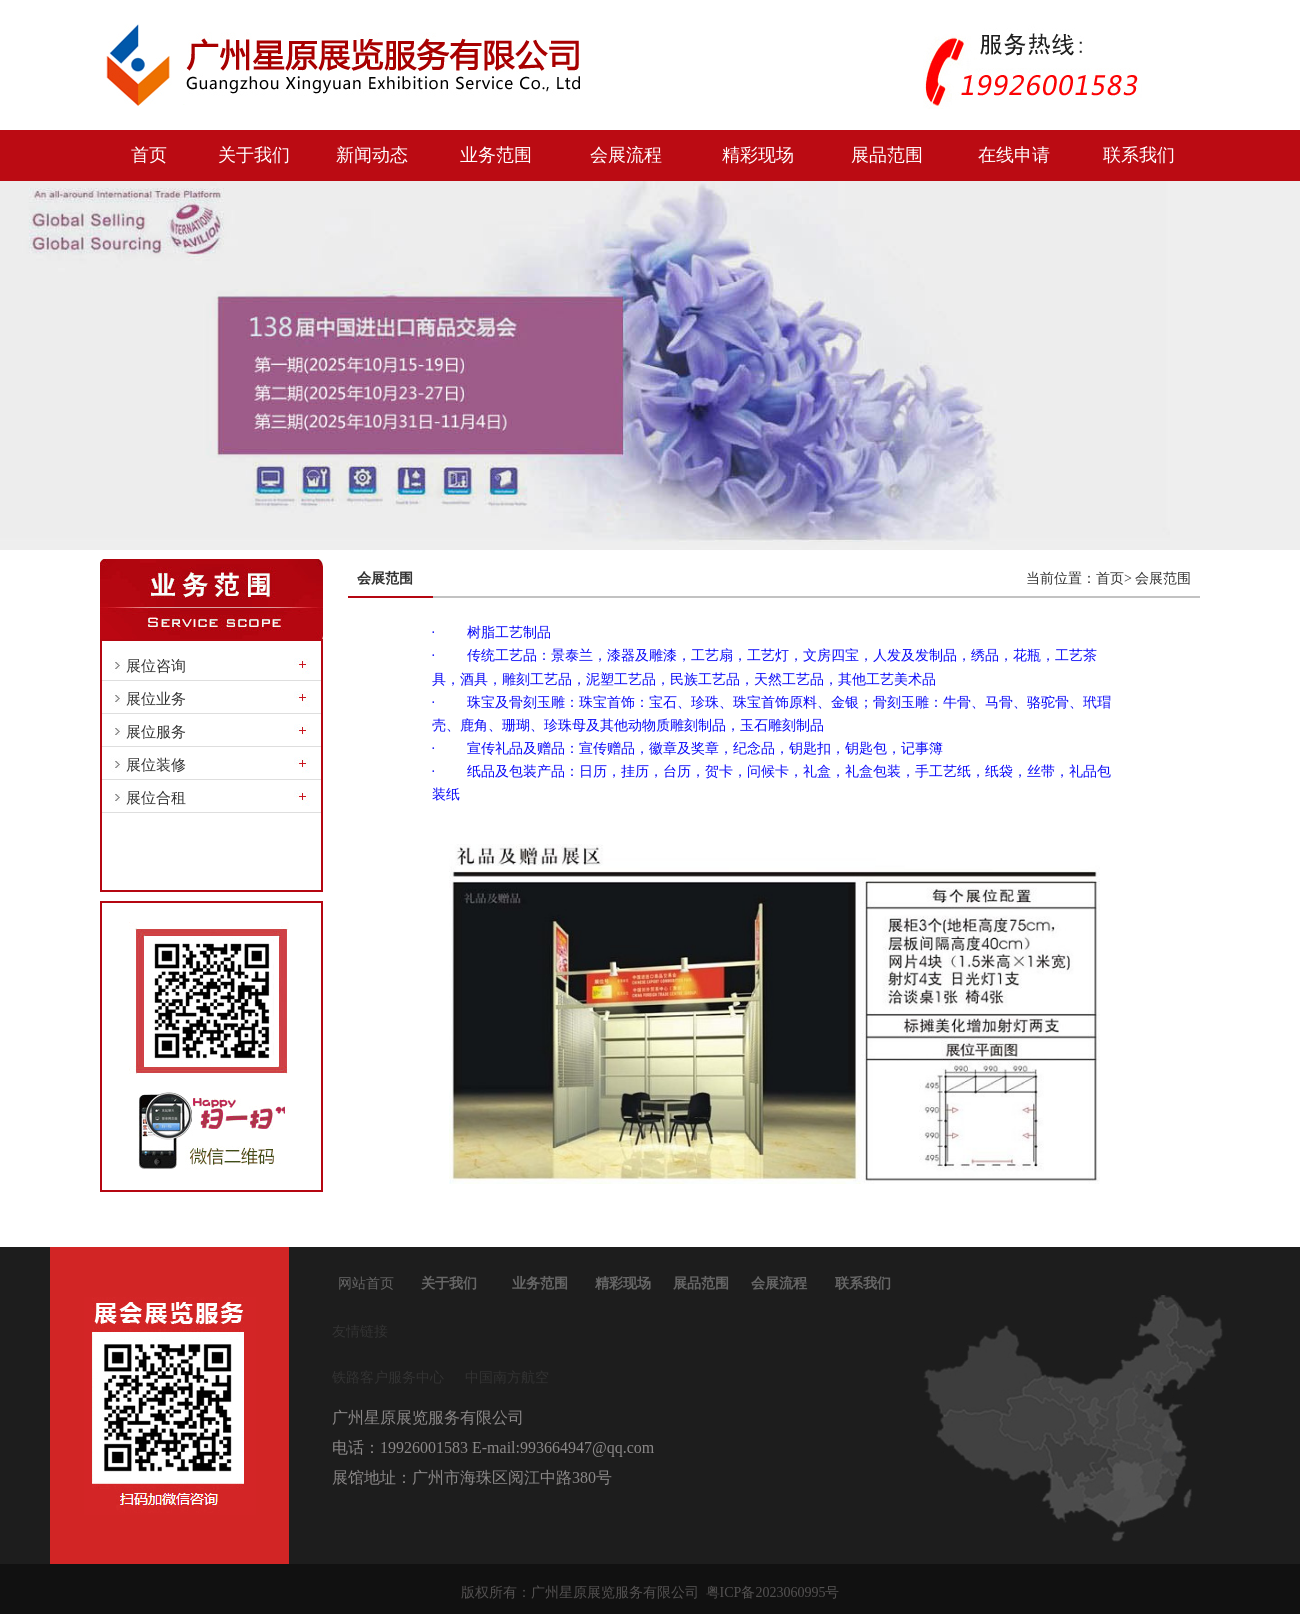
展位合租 (156, 798)
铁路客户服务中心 (388, 1377)
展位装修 (156, 765)
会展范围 (1163, 578)
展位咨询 (156, 666)
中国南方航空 (507, 1377)
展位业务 (156, 699)
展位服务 (156, 732)
